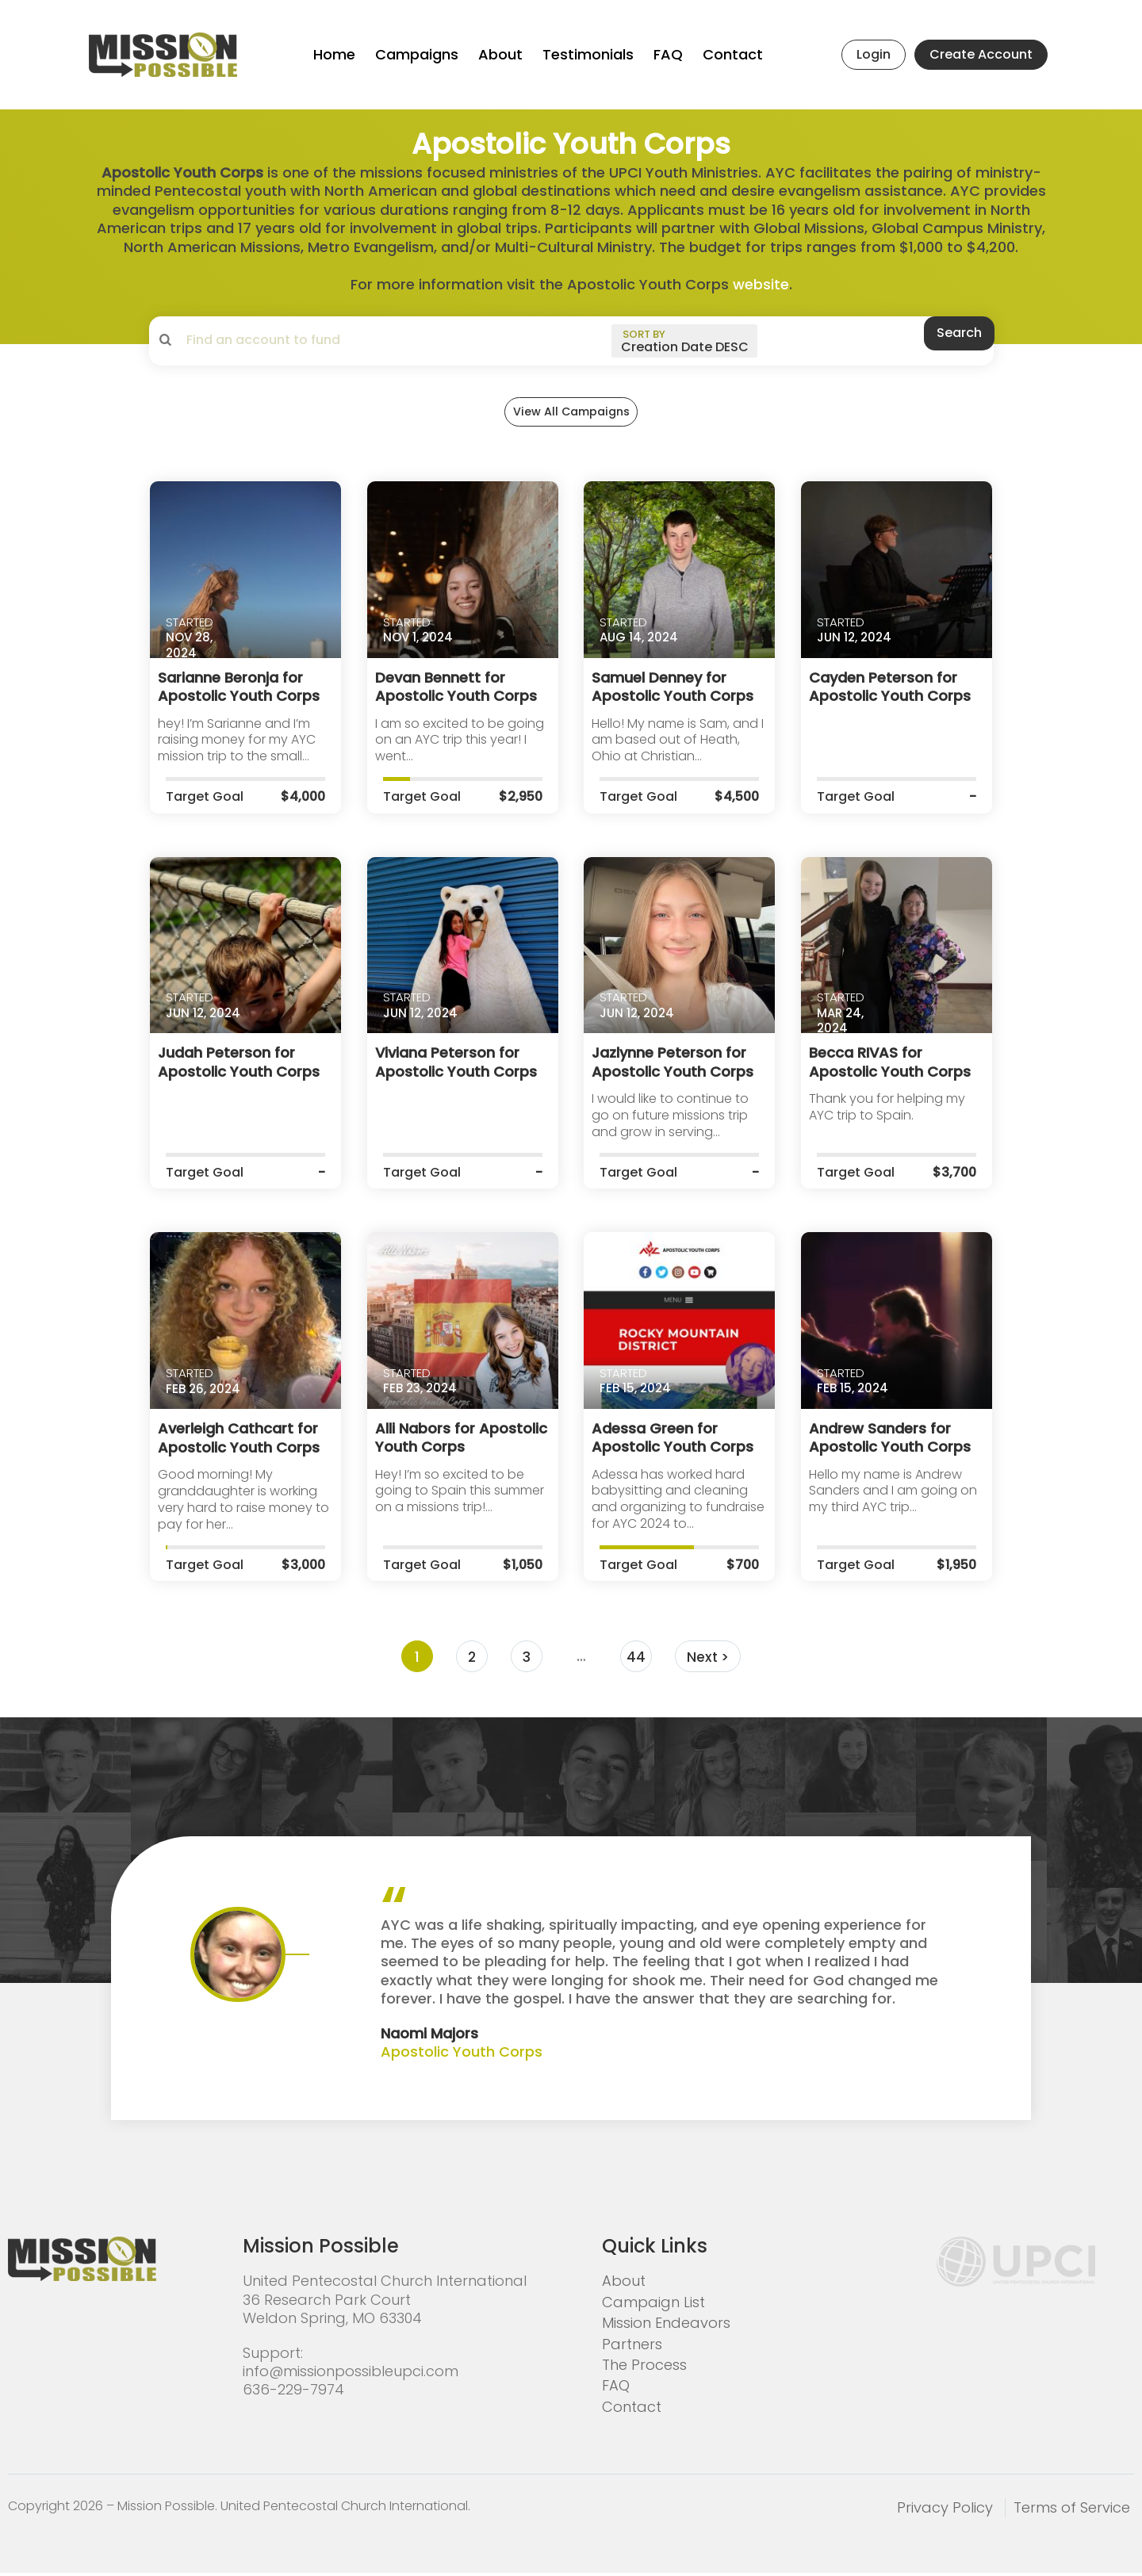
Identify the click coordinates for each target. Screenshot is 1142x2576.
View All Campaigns (571, 421)
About (500, 54)
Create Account (981, 54)
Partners (632, 2348)
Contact (733, 54)
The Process (644, 2369)
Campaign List (653, 2306)
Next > (708, 1661)
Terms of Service (1072, 2511)
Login (873, 54)
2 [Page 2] (470, 1661)
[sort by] (682, 340)
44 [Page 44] (635, 1661)
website (761, 284)
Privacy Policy (945, 2511)
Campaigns (416, 54)
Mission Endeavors (666, 2327)
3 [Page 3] (526, 1661)
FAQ (668, 54)
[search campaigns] (311, 340)
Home (334, 54)
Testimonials (588, 54)
